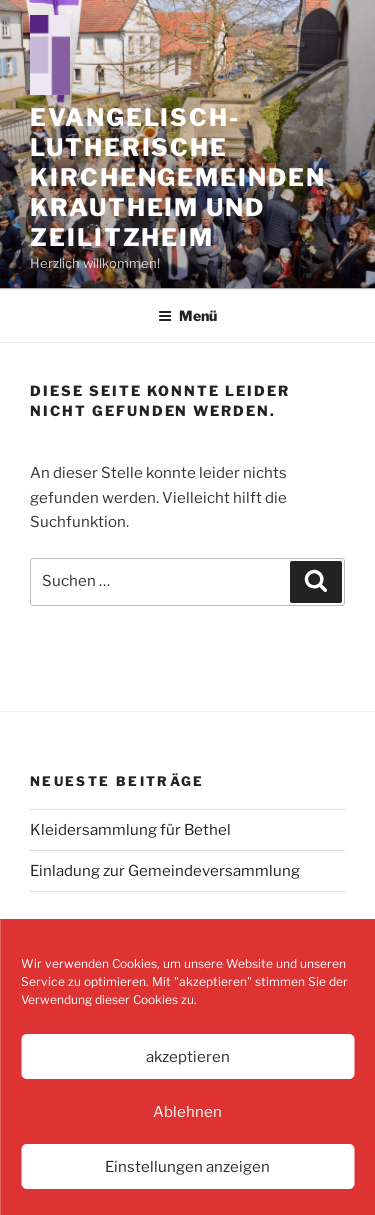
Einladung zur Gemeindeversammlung (165, 871)
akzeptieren (188, 1057)
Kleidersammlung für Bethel (130, 830)
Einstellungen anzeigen (187, 1167)
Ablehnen (187, 1112)
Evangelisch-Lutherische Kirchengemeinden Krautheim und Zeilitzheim (178, 177)
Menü (187, 315)
